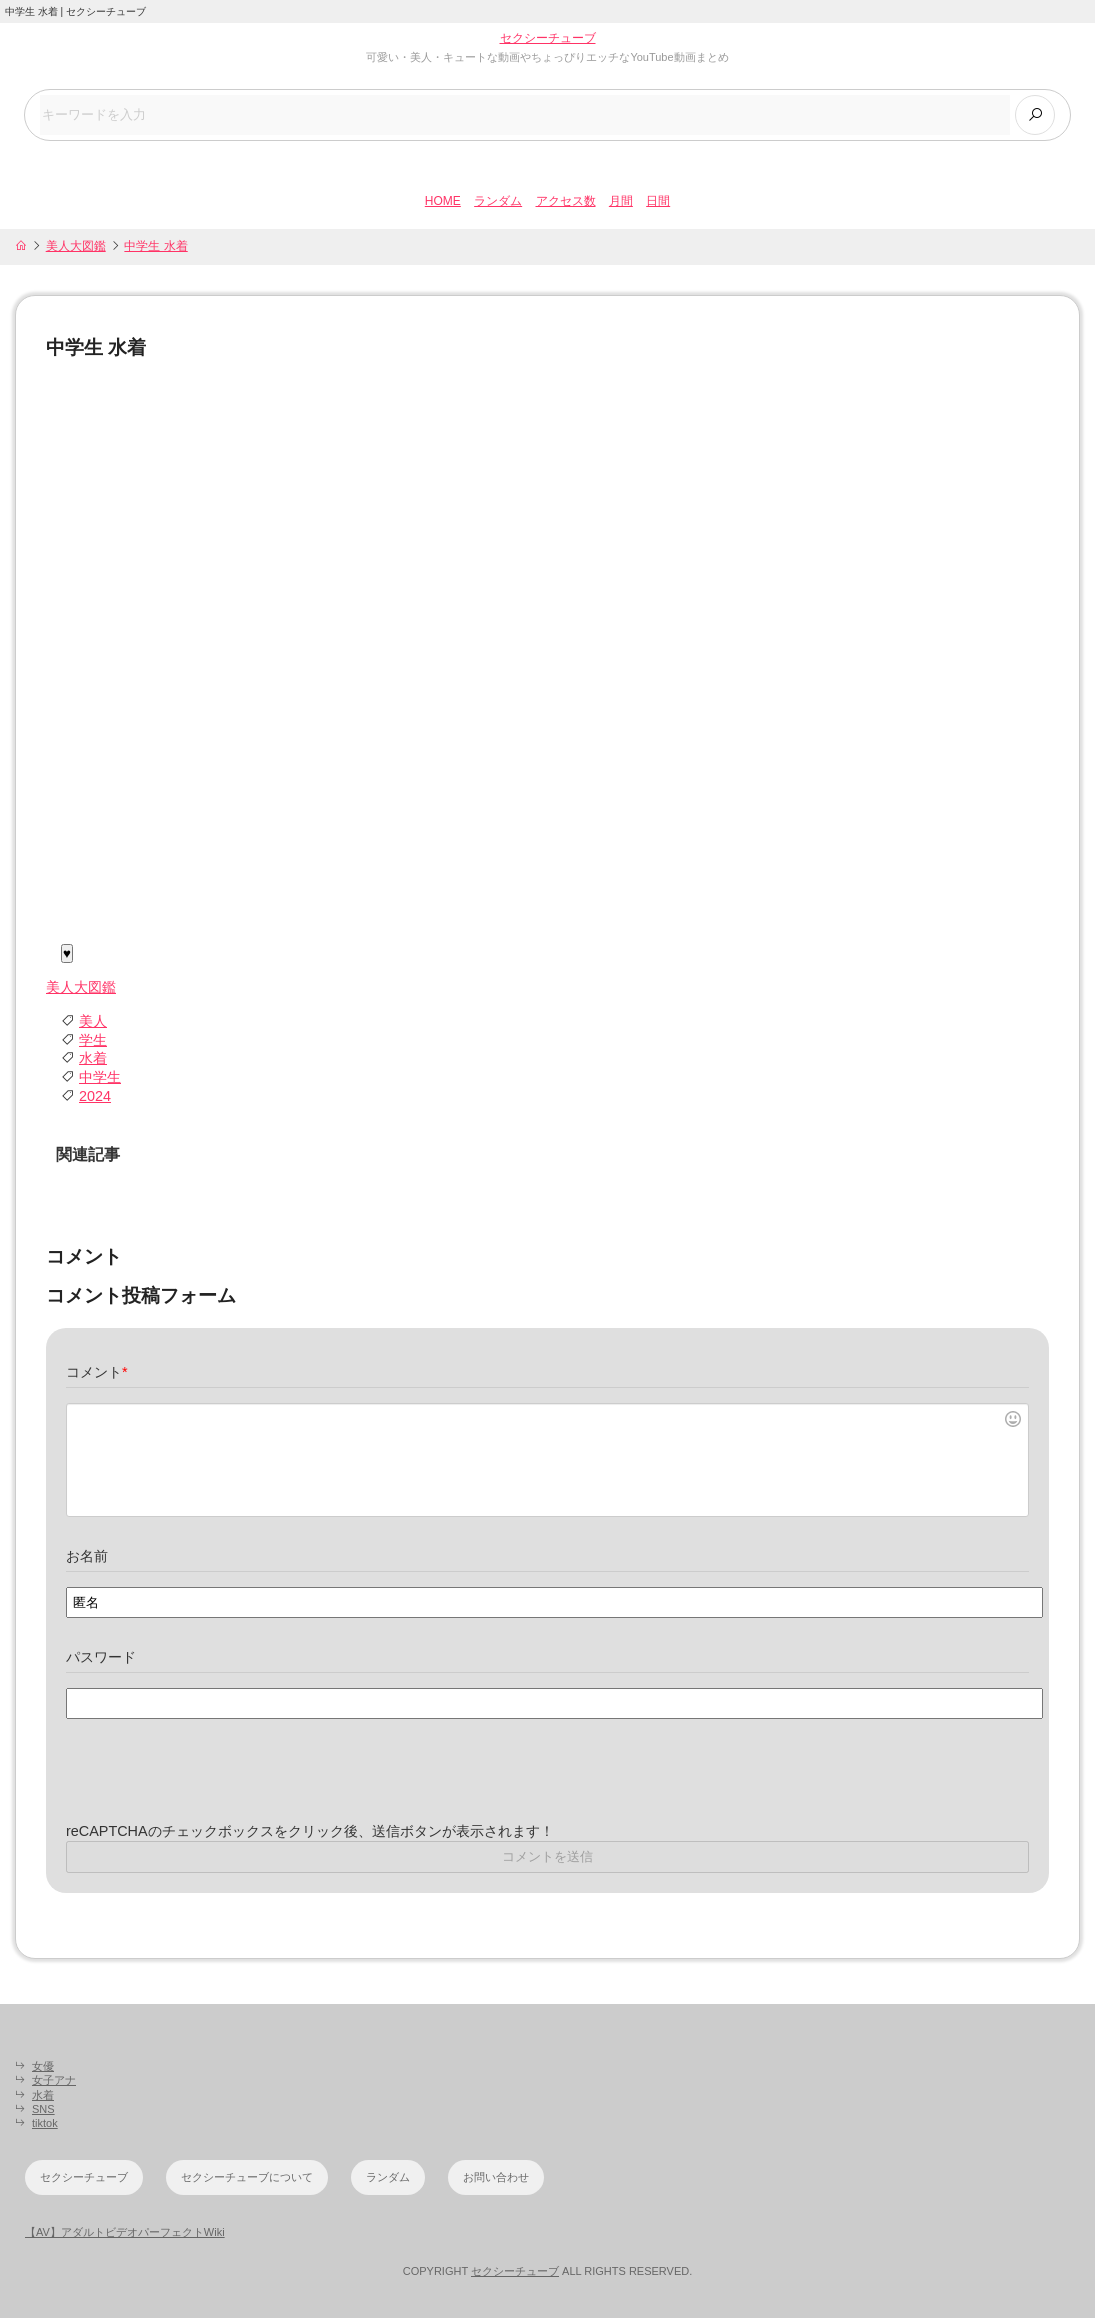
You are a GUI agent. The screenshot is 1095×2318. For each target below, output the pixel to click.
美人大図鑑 (76, 246)
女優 (43, 2066)
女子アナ (54, 2080)
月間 (621, 201)
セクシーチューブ (548, 38)
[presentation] (218, 1783)
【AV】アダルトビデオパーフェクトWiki (125, 2232)
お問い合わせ (496, 2177)
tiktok (45, 2123)
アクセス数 (566, 201)
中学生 (100, 1077)
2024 (95, 1096)
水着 (93, 1058)
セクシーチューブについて (247, 2177)
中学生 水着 (155, 246)
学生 (93, 1040)
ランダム (498, 201)
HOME (443, 201)
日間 (658, 201)
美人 (93, 1021)
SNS (43, 2109)
